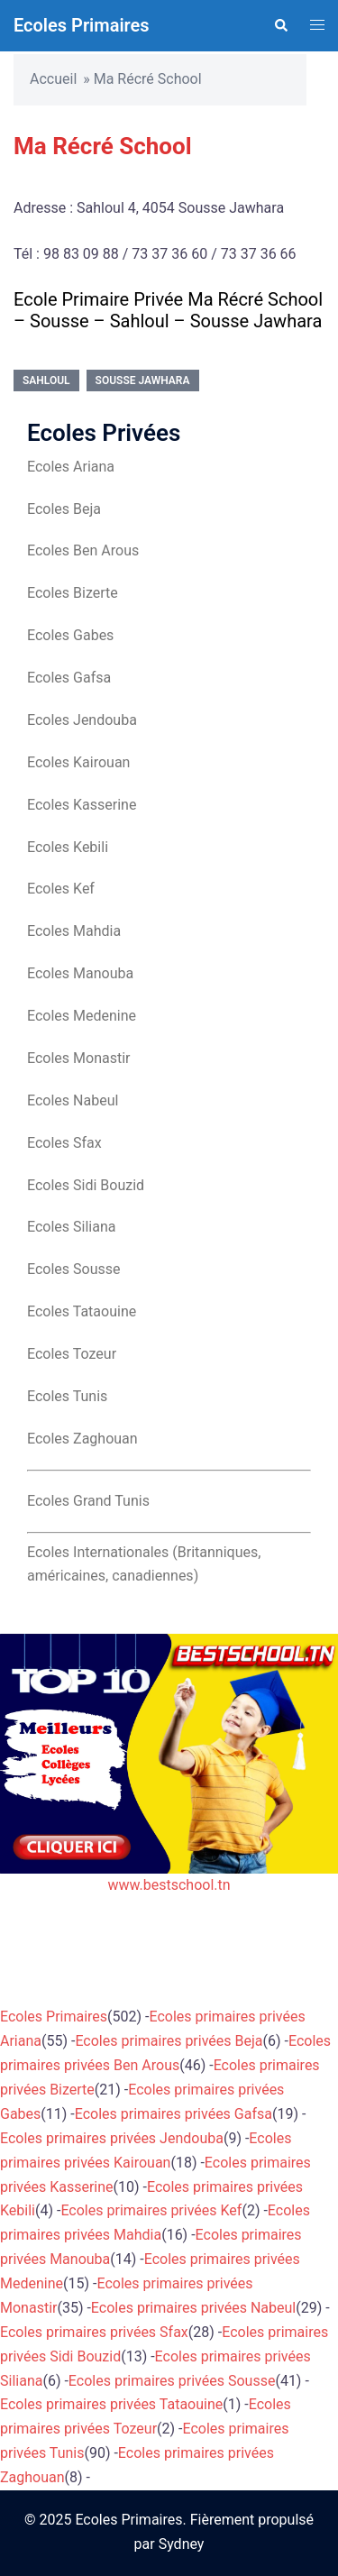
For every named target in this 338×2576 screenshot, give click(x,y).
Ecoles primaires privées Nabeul (193, 2307)
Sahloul (46, 380)
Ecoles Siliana (71, 1226)
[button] (280, 25)
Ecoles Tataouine (81, 1311)
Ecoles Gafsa (69, 677)
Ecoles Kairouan (78, 762)
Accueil (53, 78)
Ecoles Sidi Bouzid (85, 1185)
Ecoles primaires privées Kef (151, 2210)
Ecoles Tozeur (71, 1353)
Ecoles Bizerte (72, 592)
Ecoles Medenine (81, 1015)
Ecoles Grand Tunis (88, 1500)
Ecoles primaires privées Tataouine (111, 2404)
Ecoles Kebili (67, 847)
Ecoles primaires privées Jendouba (112, 2138)
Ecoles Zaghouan (82, 1438)
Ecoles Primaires (82, 25)
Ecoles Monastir (78, 1058)
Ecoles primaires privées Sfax (94, 2332)
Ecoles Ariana (70, 466)
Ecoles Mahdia (74, 931)
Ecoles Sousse (74, 1269)
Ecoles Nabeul (72, 1100)
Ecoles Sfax (64, 1142)
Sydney (182, 2544)
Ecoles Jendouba (82, 720)
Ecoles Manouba (80, 973)
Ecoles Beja (64, 509)
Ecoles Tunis (67, 1396)
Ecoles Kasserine (81, 804)
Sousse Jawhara (143, 380)
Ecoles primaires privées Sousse (172, 2380)
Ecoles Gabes (70, 635)
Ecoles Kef (61, 888)
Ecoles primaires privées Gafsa (173, 2113)
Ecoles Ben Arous (83, 550)
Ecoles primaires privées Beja (168, 2040)
